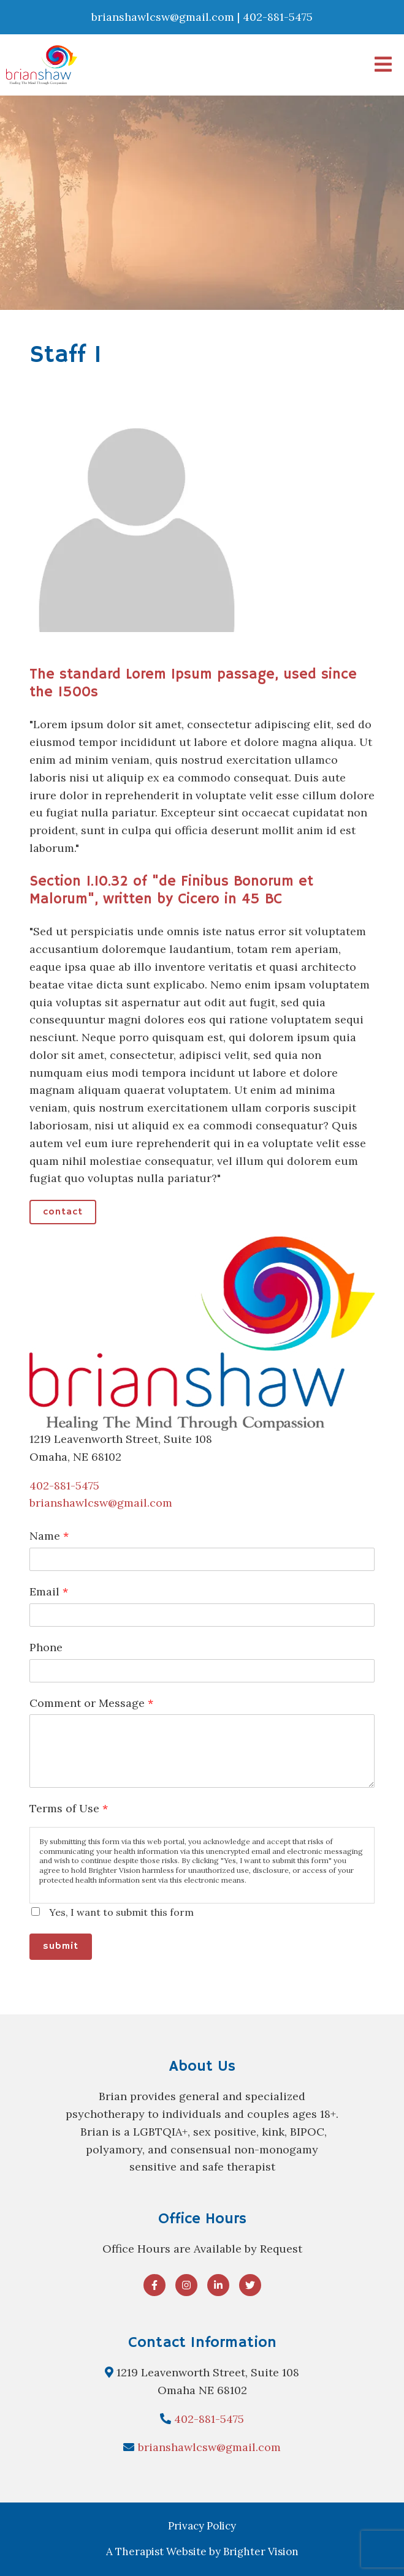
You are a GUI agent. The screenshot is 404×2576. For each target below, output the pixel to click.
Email (48, 1591)
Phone (46, 1647)
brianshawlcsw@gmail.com (100, 1503)
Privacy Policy (202, 2526)
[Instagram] (186, 2285)
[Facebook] (154, 2285)
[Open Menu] (383, 65)
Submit (60, 1946)
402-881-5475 (64, 1485)
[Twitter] (250, 2285)
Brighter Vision (261, 2551)
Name (49, 1536)
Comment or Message (91, 1703)
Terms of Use (68, 1808)
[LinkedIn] (218, 2285)
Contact (63, 1212)
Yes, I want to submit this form (121, 1912)
